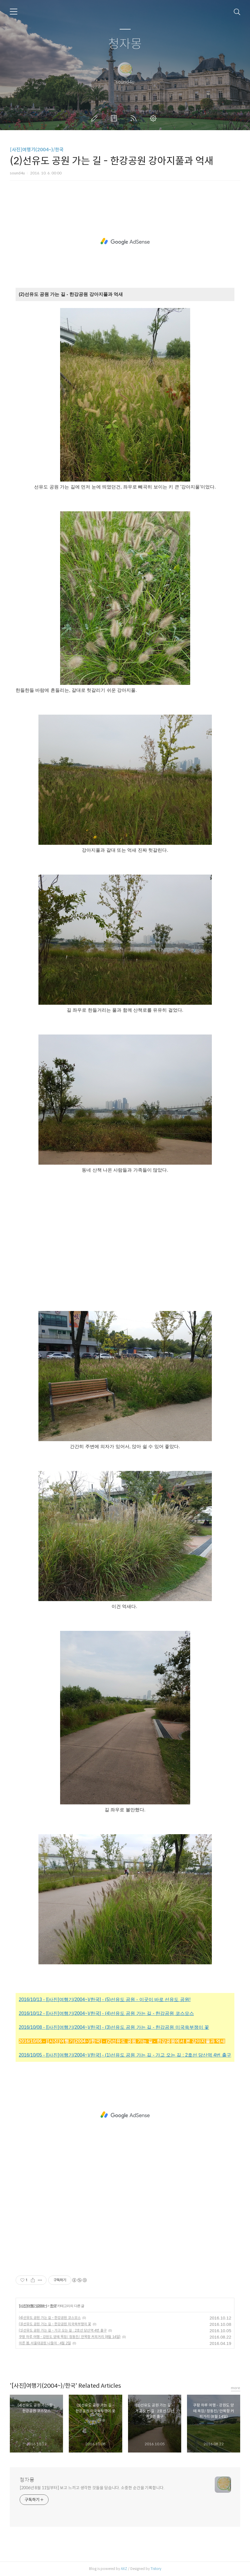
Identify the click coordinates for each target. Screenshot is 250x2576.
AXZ (124, 2568)
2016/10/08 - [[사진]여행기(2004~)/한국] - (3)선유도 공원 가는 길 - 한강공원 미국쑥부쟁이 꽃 (114, 2027)
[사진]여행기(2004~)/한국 (37, 150)
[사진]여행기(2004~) (33, 2306)
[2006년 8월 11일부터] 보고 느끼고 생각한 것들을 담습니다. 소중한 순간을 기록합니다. (92, 2487)
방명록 (115, 118)
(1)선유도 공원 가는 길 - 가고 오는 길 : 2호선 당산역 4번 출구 (63, 2330)
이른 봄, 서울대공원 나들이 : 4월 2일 (45, 2343)
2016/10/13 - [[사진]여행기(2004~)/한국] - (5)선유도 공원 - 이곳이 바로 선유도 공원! (104, 1999)
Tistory (156, 2568)
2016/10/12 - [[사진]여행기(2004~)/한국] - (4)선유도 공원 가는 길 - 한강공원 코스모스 (106, 2013)
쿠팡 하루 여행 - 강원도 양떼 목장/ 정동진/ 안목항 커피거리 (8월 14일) (70, 2337)
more (235, 2387)
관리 (154, 118)
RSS (135, 118)
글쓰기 (95, 118)
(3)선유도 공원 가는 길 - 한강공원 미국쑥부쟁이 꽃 (55, 2324)
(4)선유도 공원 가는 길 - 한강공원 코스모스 (50, 2317)
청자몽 (125, 44)
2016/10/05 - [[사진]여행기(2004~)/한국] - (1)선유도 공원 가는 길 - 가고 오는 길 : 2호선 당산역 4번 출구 (125, 2055)
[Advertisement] (125, 241)
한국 (53, 2306)
